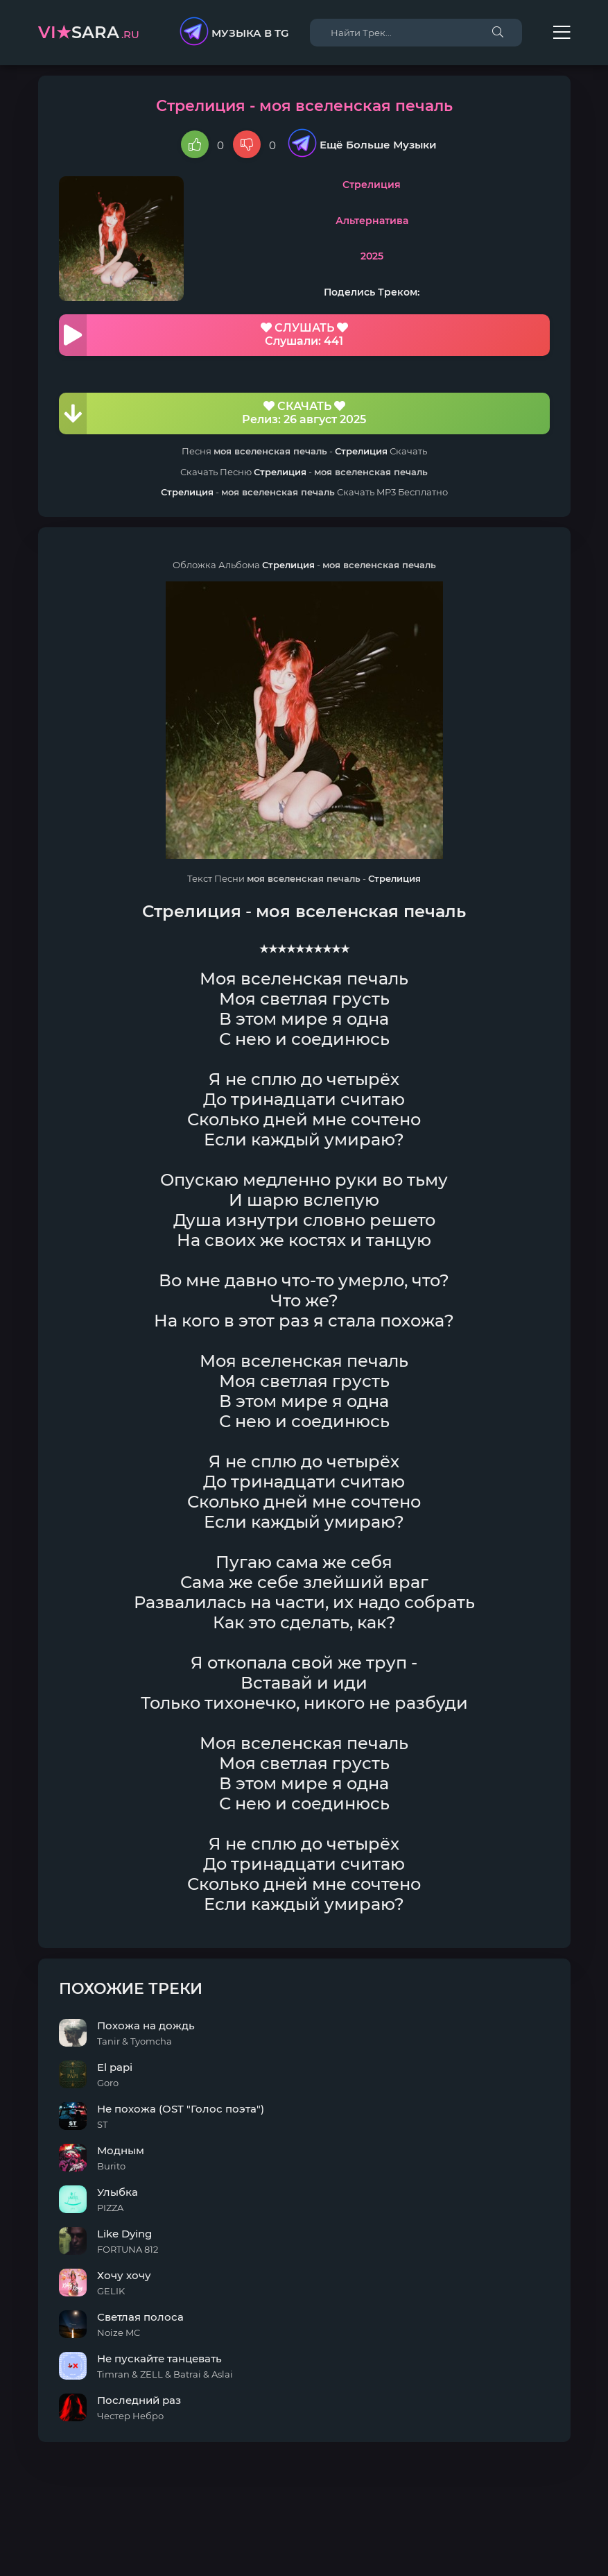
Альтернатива (372, 220)
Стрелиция (371, 184)
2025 (372, 256)
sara (88, 32)
